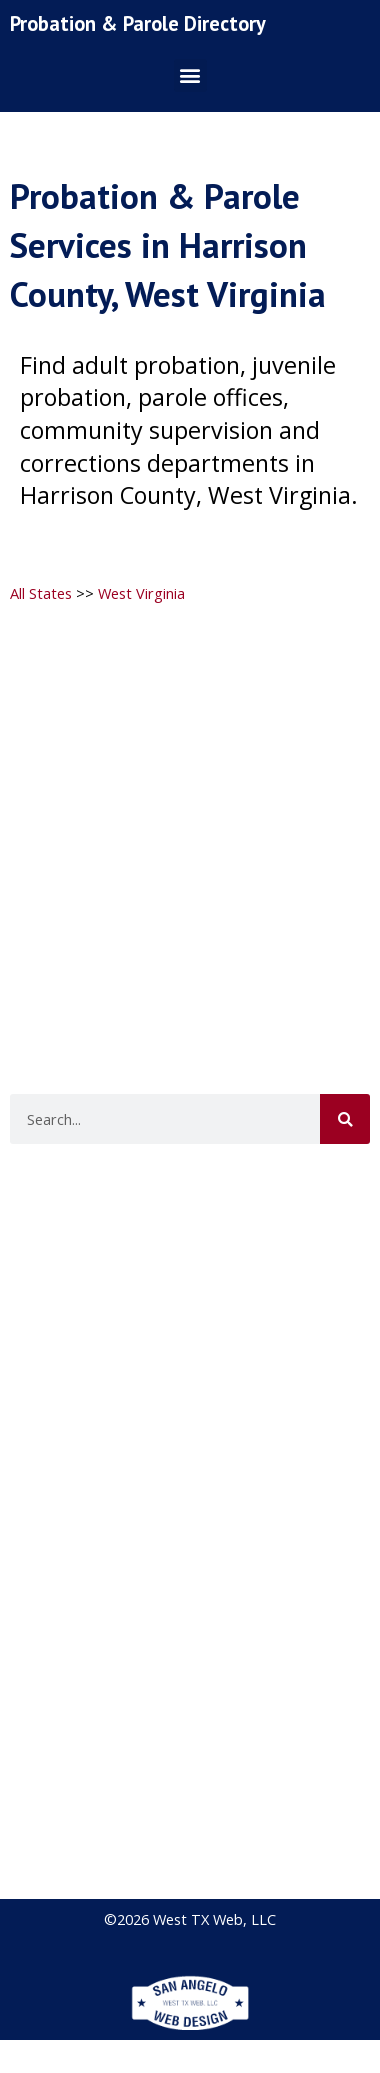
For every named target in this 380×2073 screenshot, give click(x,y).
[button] (190, 75)
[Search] (345, 1119)
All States (41, 593)
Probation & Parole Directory (138, 23)
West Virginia (141, 593)
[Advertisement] (187, 810)
